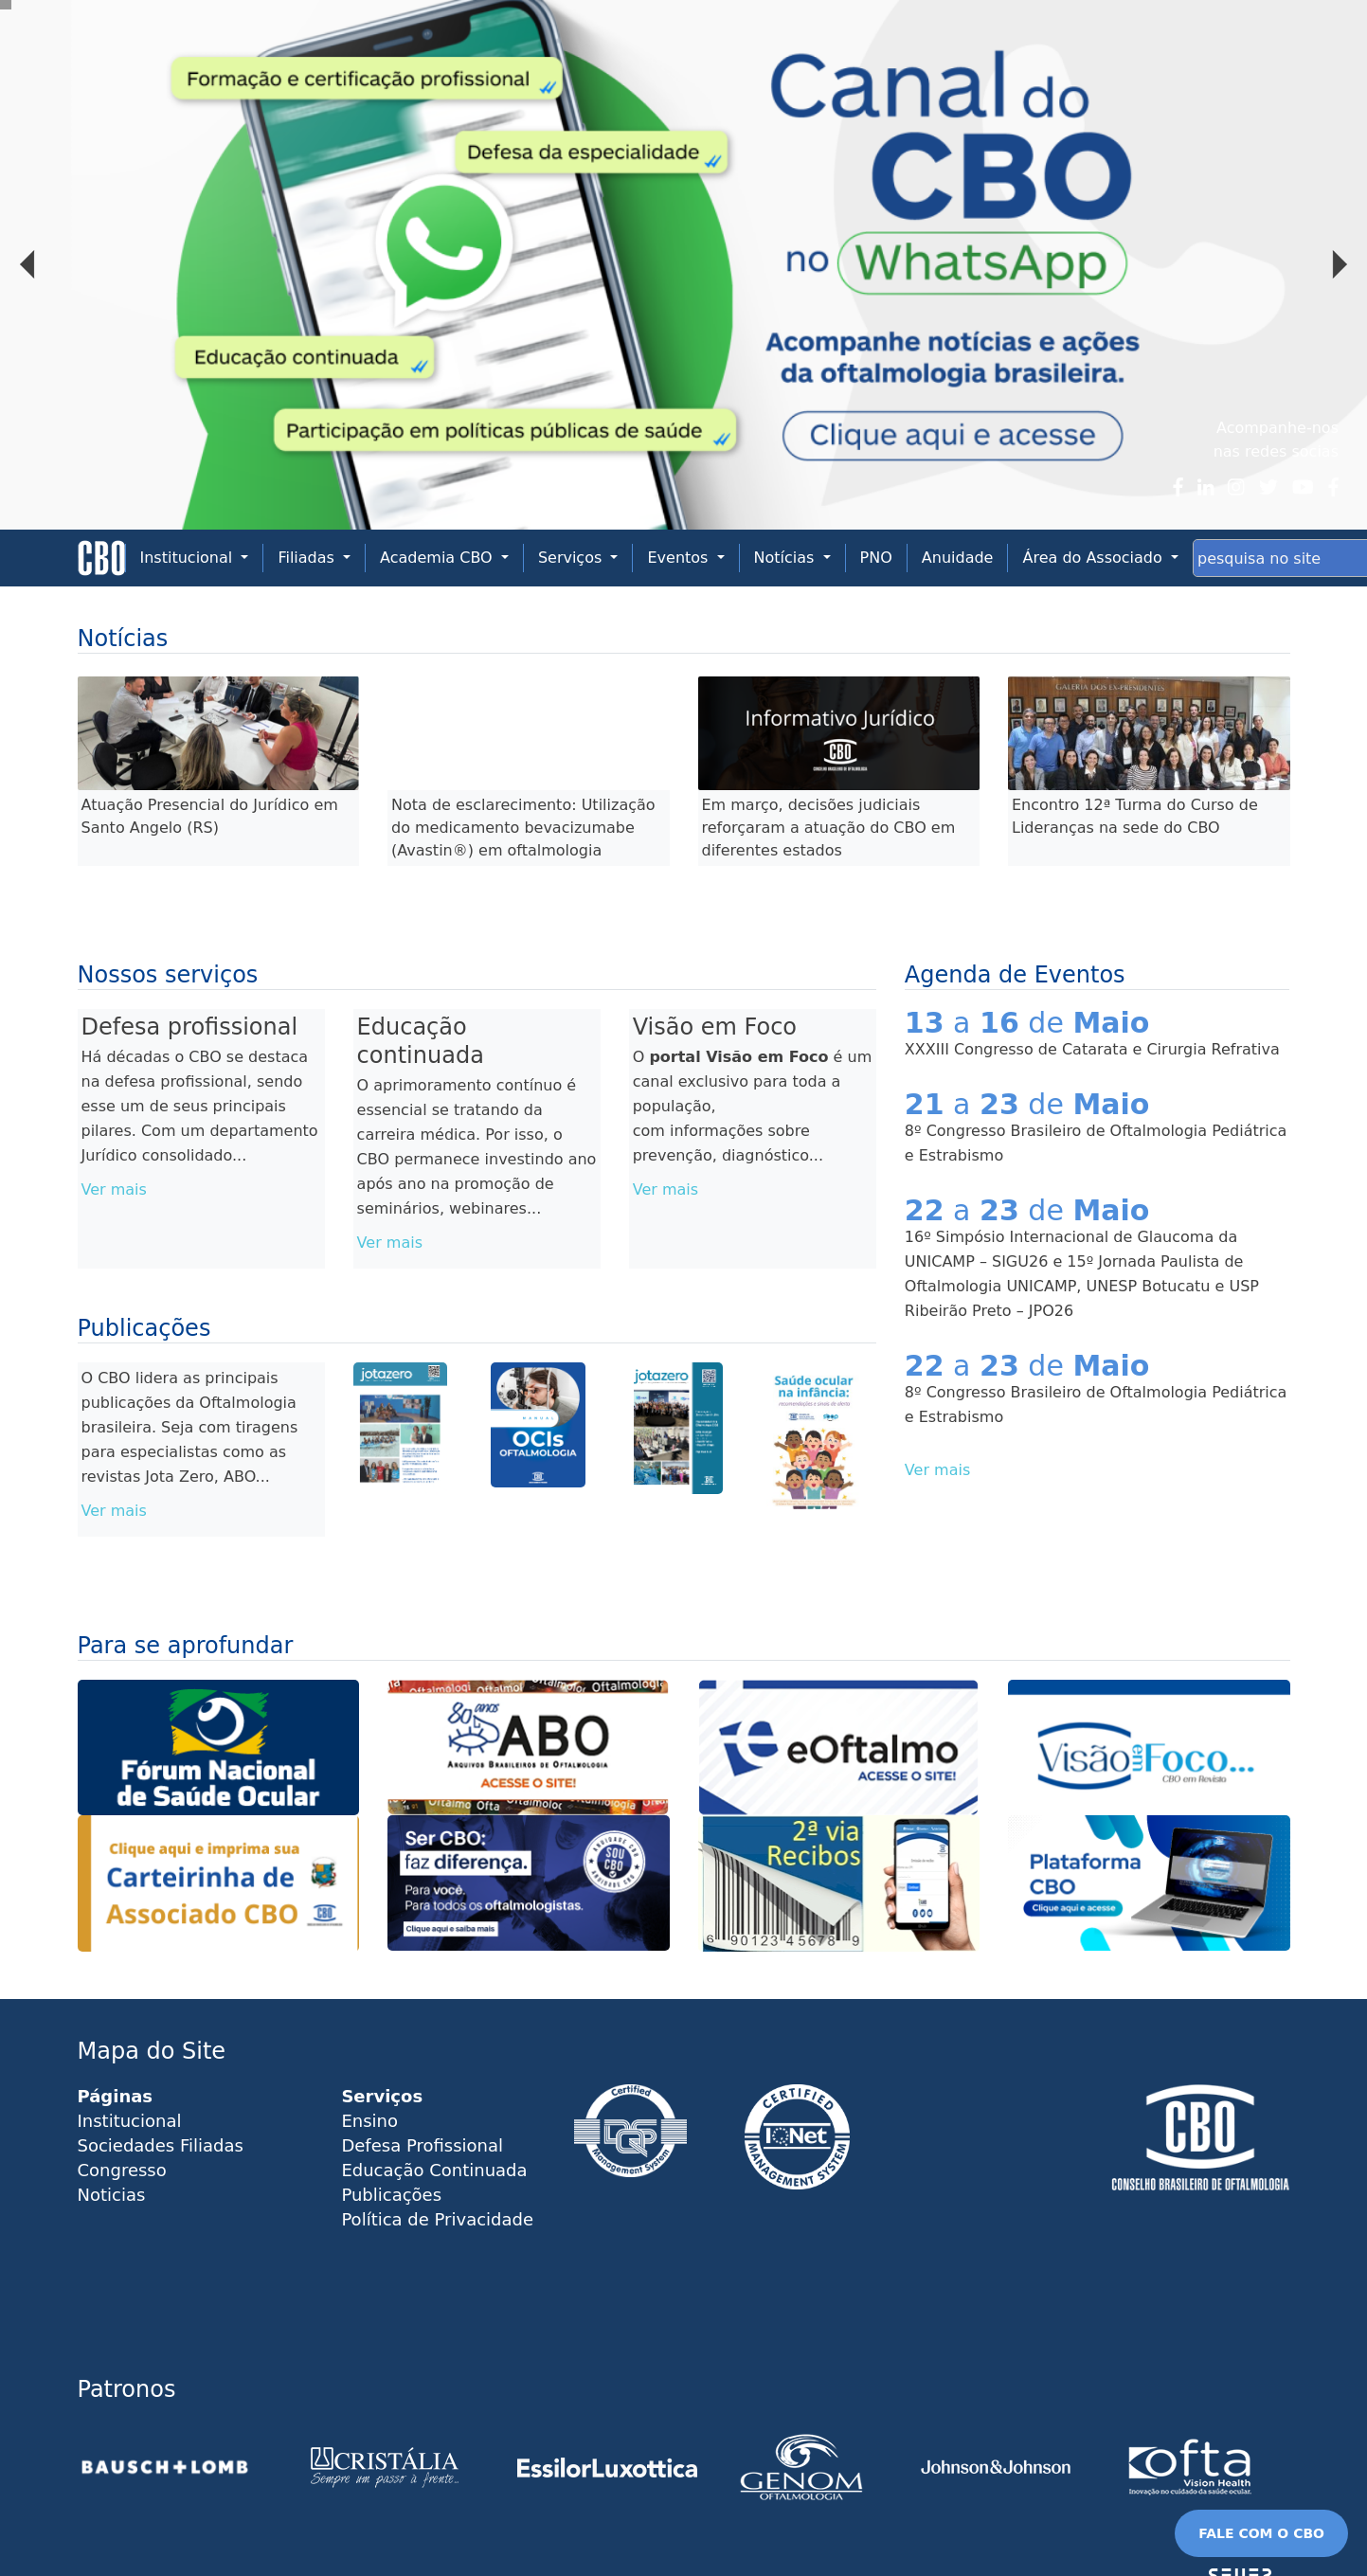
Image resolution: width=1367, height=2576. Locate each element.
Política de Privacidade (437, 2219)
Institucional (130, 2121)
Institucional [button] (189, 558)
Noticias (112, 2195)
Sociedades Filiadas (160, 2145)
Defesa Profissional (422, 2145)
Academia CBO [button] (438, 558)
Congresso (122, 2170)
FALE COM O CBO (1261, 2533)
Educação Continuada (434, 2170)
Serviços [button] (572, 558)
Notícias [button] (786, 558)
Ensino (369, 2121)
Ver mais (114, 1189)
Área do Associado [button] (1094, 558)
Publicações (391, 2195)
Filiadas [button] (308, 558)
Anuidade (958, 558)
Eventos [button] (679, 558)
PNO (876, 558)
